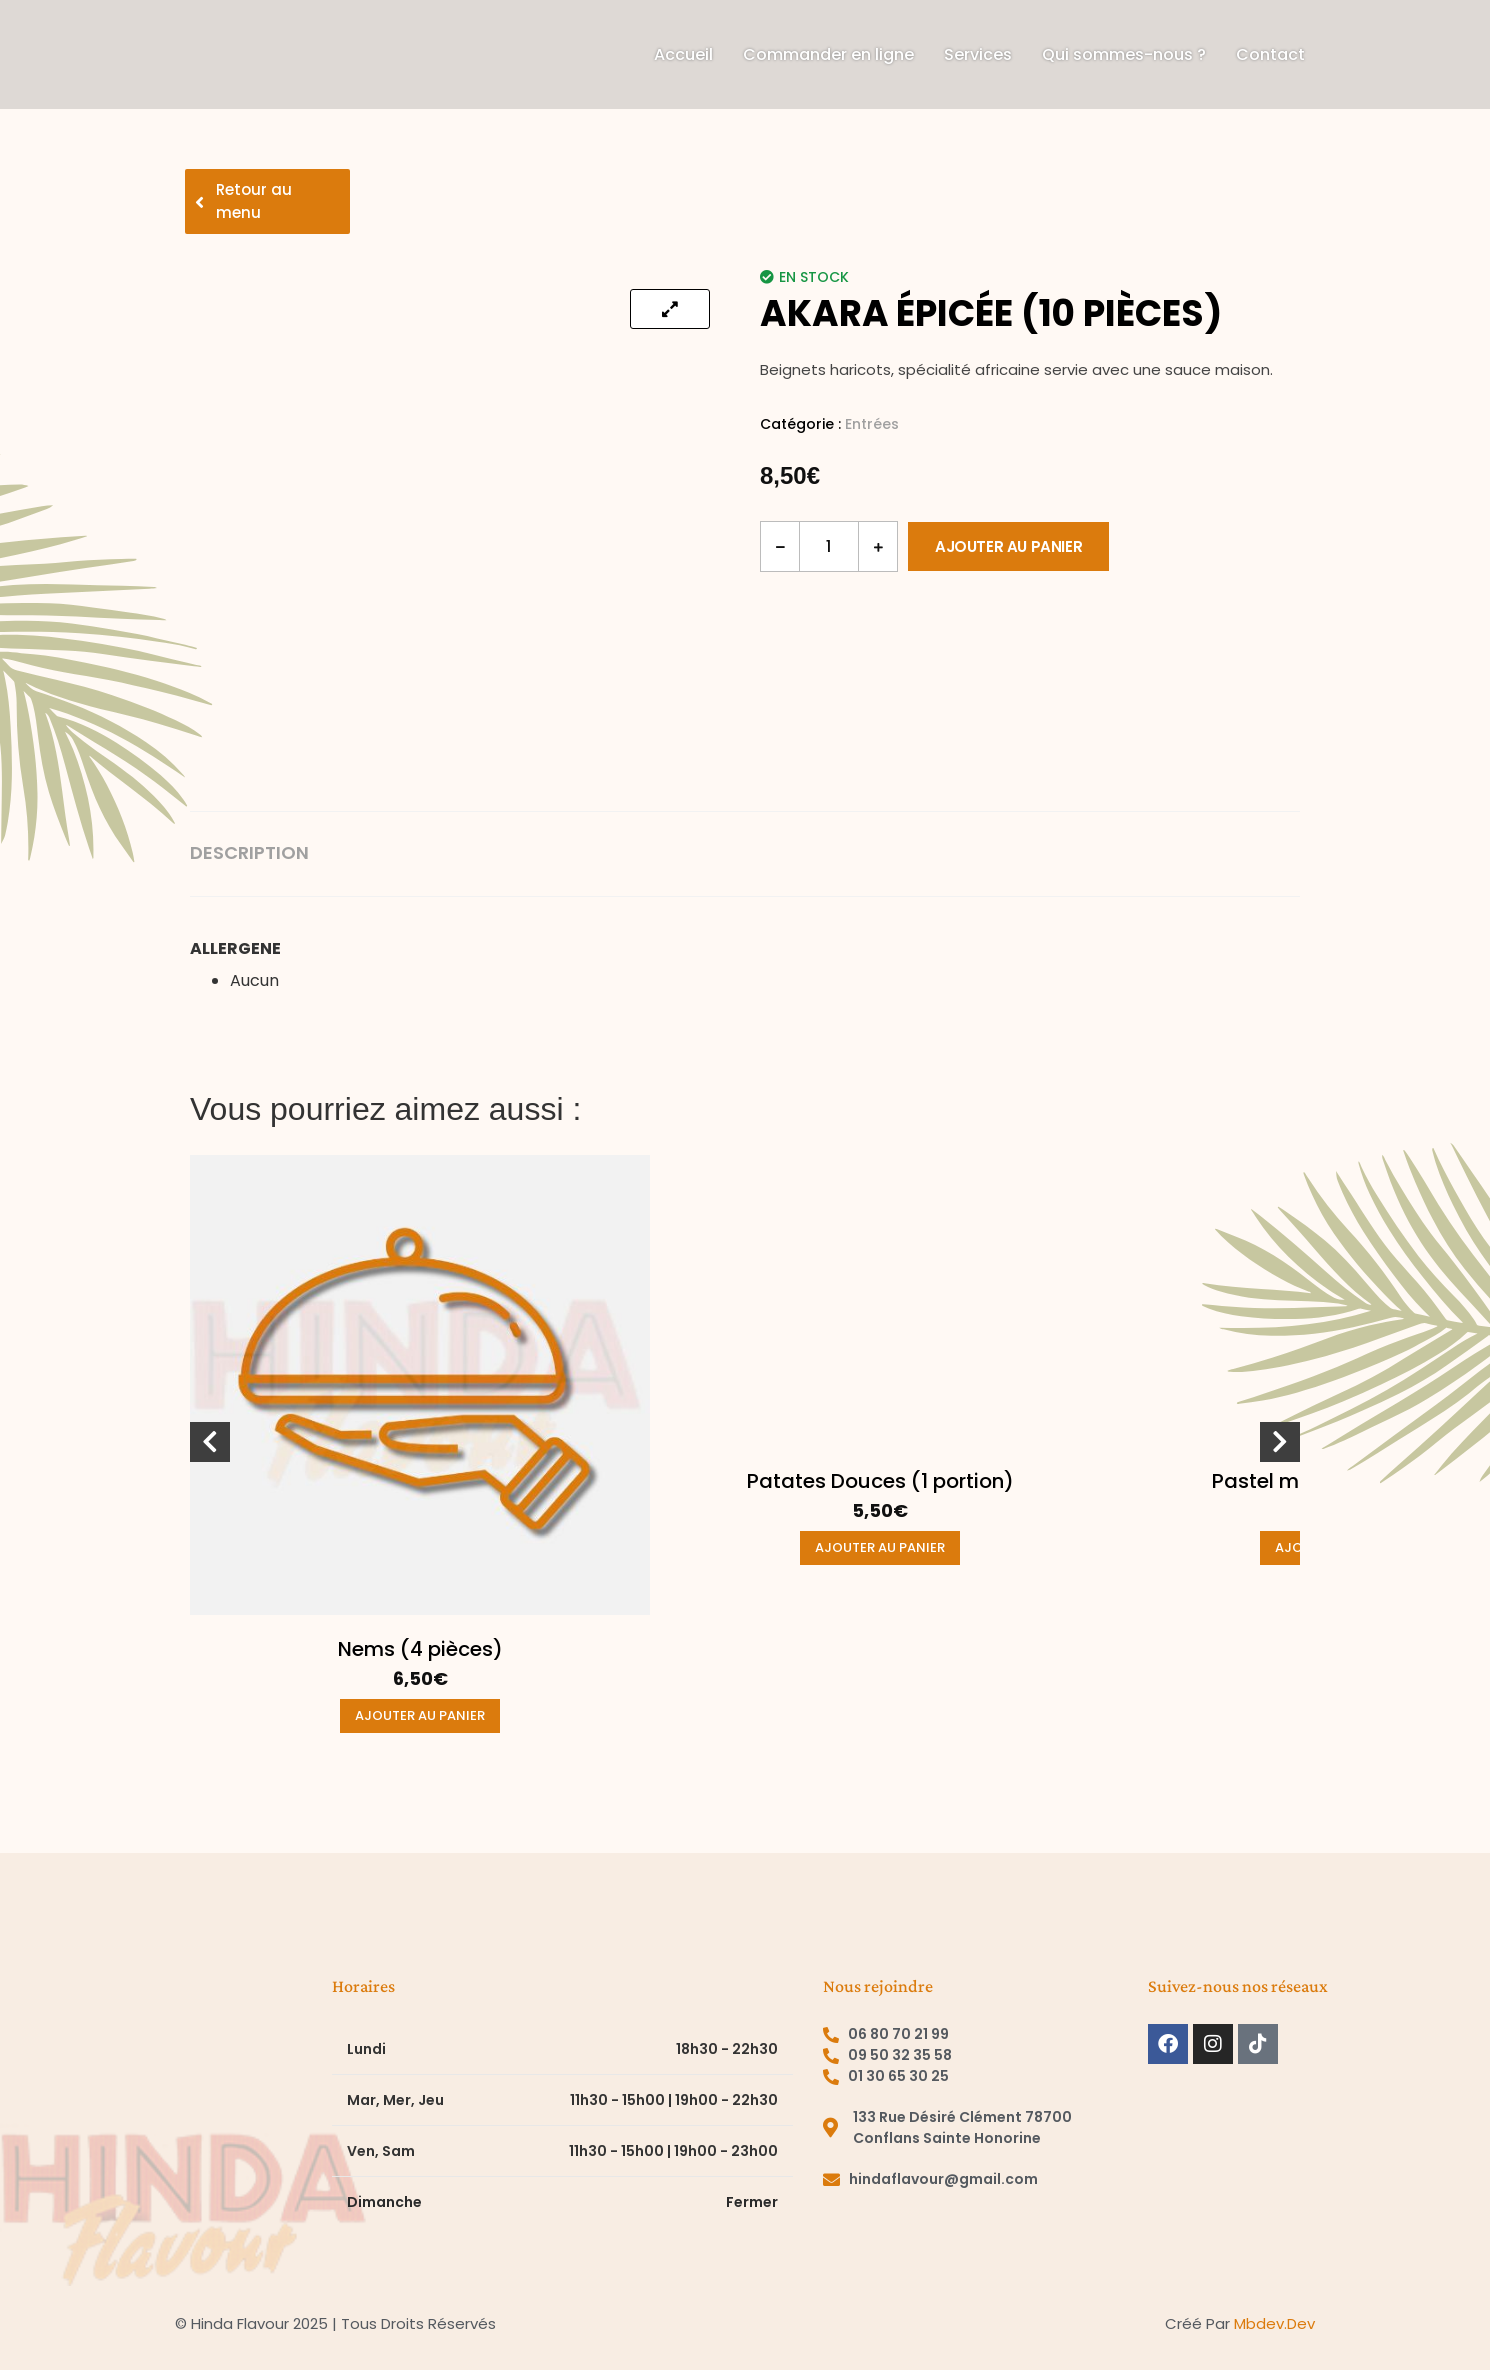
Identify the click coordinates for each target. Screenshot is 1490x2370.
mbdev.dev (1274, 2323)
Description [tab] (249, 853)
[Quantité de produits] (829, 546)
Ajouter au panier (1008, 546)
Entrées (872, 424)
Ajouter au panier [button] (420, 1715)
